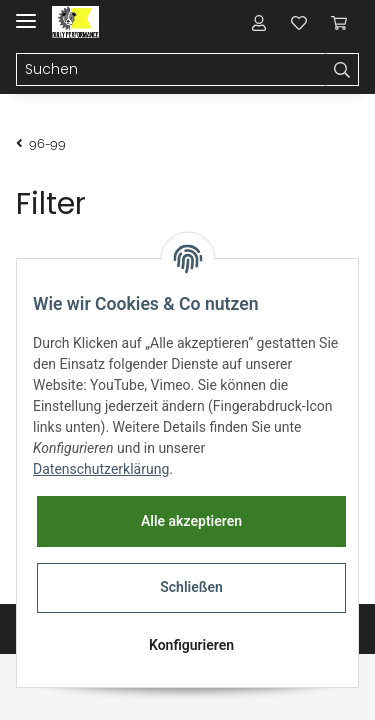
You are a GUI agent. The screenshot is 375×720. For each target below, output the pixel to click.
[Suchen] (171, 70)
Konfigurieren (191, 645)
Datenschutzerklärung (101, 469)
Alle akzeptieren (191, 521)
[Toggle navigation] (26, 12)
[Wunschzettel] (299, 22)
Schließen (191, 587)
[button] (259, 22)
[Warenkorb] (339, 22)
